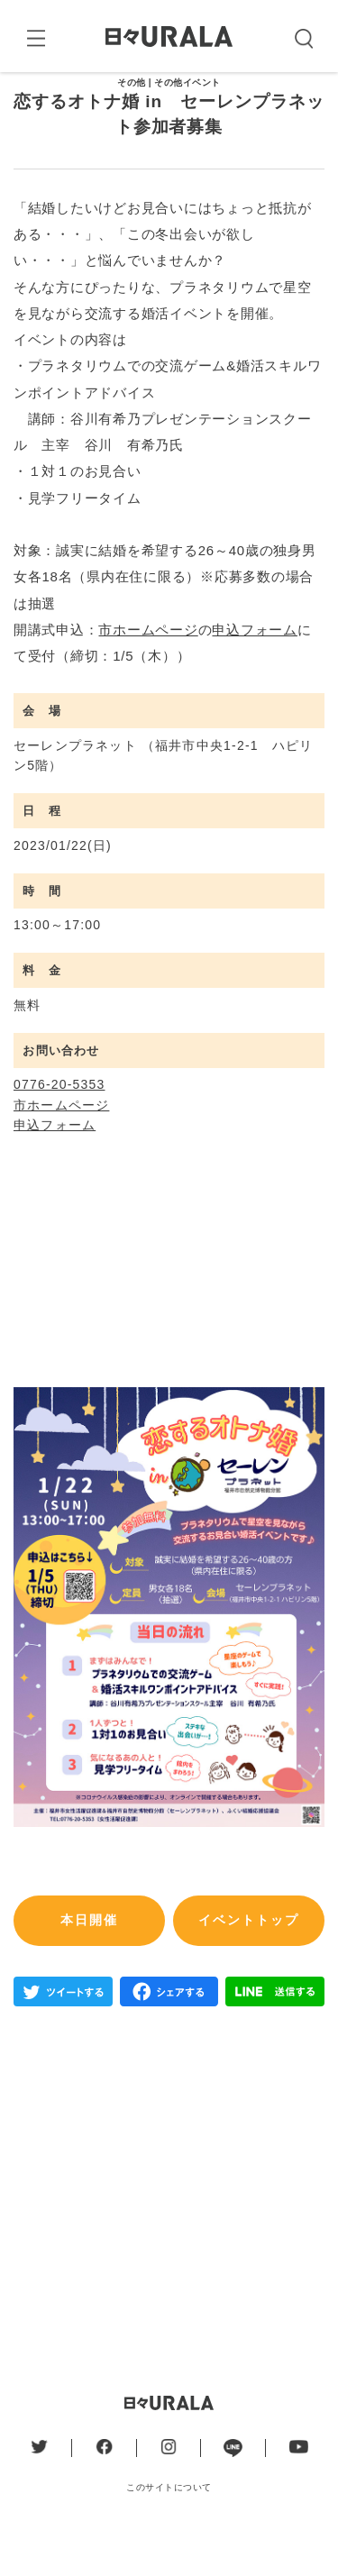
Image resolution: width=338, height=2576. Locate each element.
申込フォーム (254, 672)
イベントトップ (249, 1963)
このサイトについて (169, 2530)
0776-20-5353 (59, 1127)
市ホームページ (147, 672)
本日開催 (89, 1963)
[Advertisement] (169, 2230)
